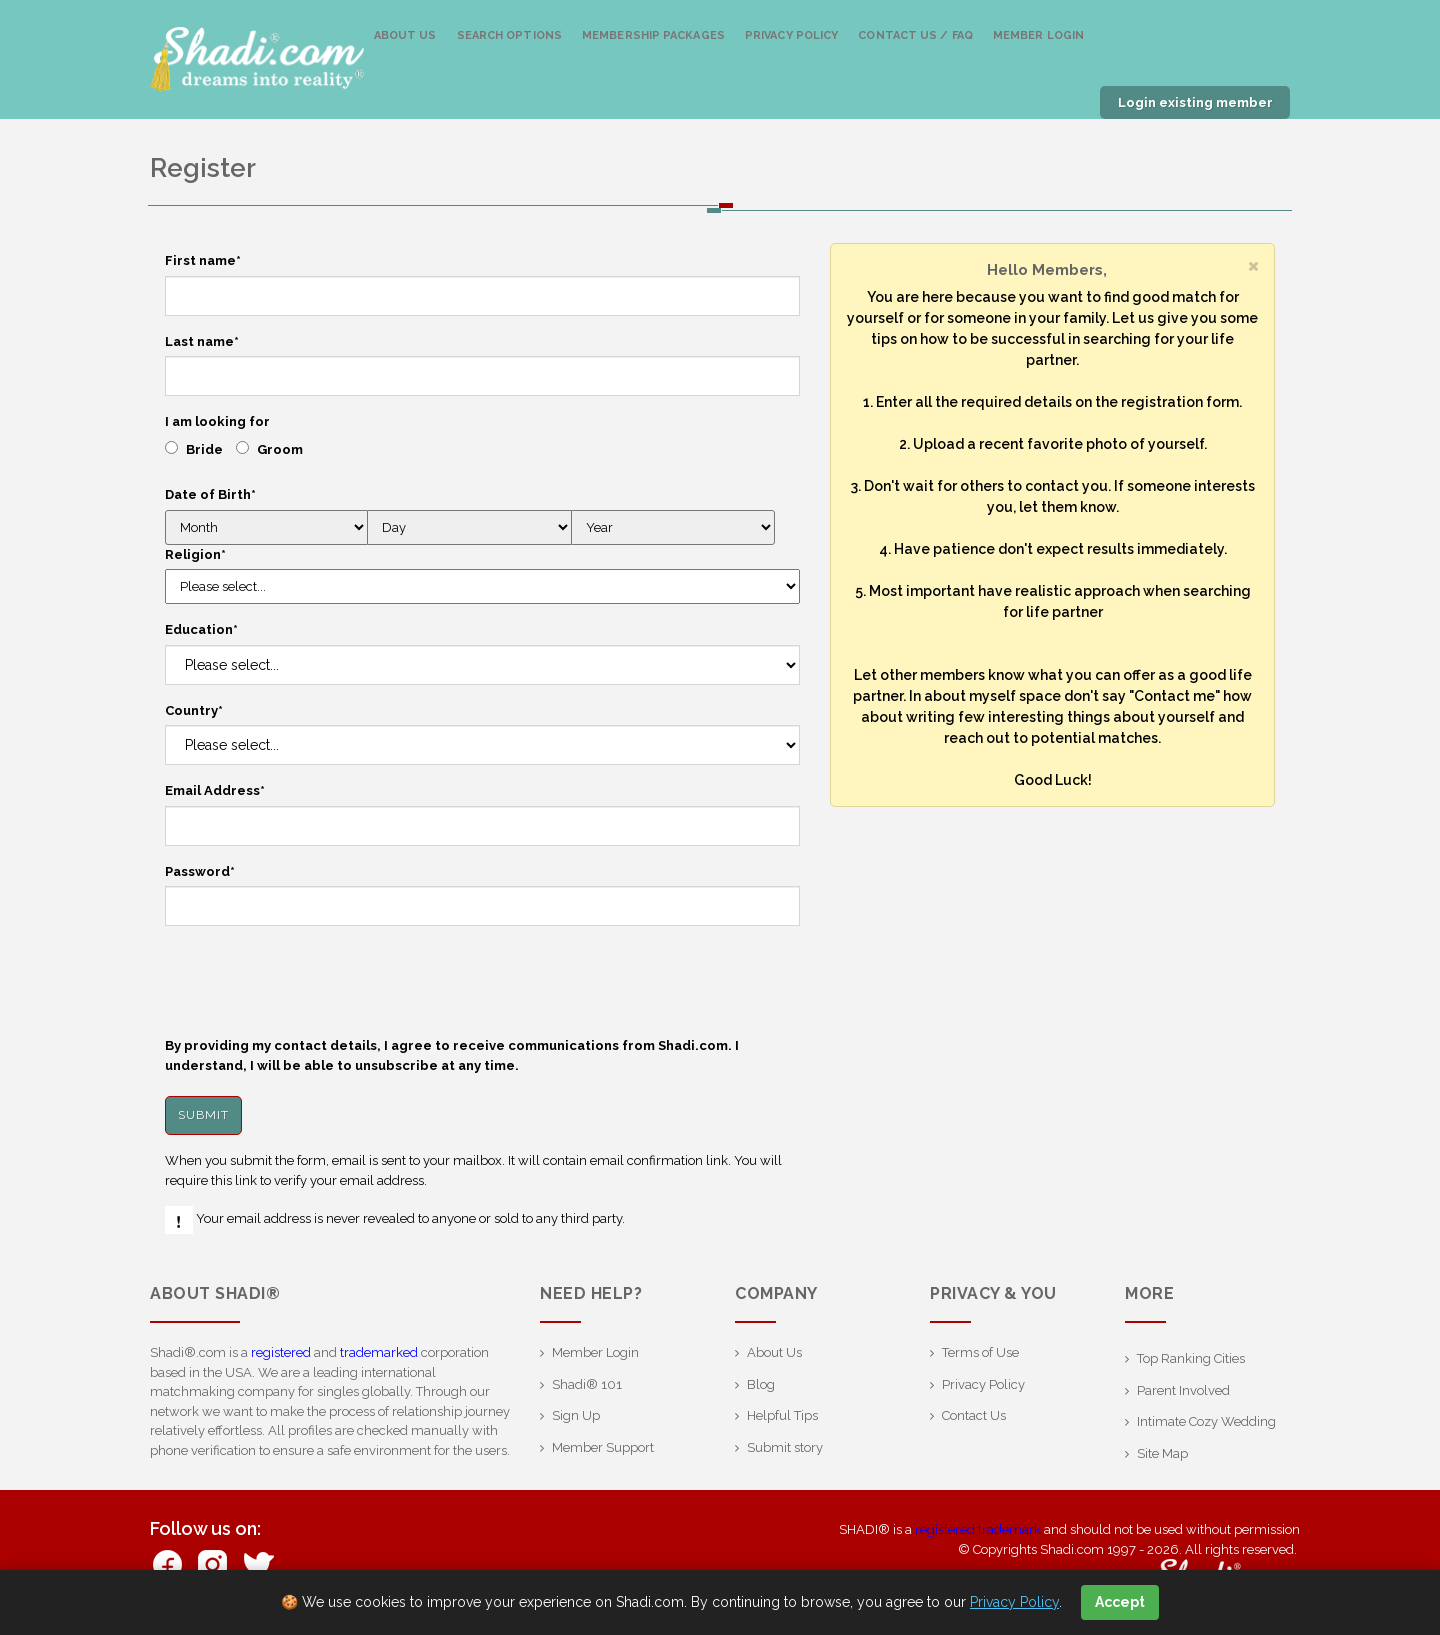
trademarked (379, 1352)
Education (201, 629)
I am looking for (217, 421)
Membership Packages (653, 35)
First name (203, 260)
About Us (405, 35)
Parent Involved (1183, 1390)
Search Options (509, 35)
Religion (195, 554)
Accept (1120, 1602)
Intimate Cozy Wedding (1206, 1421)
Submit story (785, 1447)
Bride (204, 449)
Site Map (1162, 1453)
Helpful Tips (782, 1415)
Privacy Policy (791, 35)
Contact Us (974, 1415)
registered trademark (978, 1529)
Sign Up (576, 1415)
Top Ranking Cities (1191, 1358)
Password (200, 871)
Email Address (215, 790)
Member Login (1038, 35)
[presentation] (317, 981)
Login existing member (1195, 102)
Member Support (603, 1447)
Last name (202, 341)
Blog (761, 1384)
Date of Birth (210, 494)
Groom (280, 449)
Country (194, 710)
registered (281, 1352)
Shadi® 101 (587, 1384)
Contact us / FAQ (915, 35)
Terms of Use (980, 1352)
